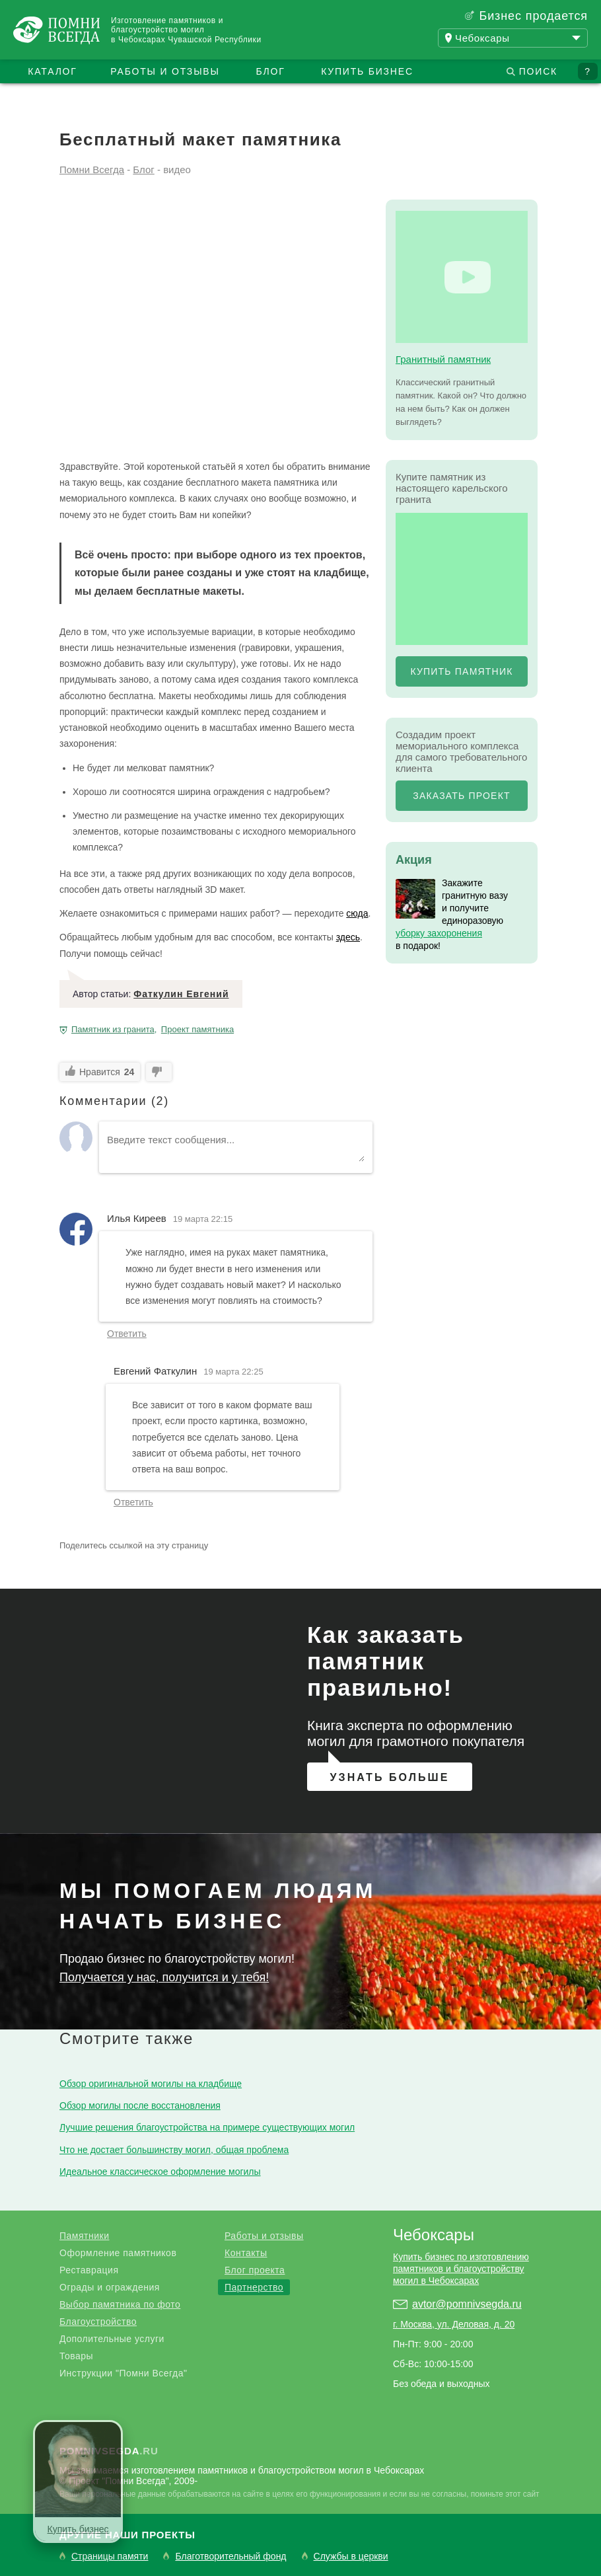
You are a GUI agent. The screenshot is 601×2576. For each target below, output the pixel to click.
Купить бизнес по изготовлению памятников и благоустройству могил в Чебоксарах (461, 2269)
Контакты (246, 2253)
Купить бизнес (367, 71)
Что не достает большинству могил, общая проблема (174, 2149)
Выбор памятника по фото (119, 2304)
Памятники (84, 2235)
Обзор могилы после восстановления (140, 2105)
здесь (348, 937)
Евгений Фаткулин (155, 1371)
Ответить (127, 1333)
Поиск (538, 71)
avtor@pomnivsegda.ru (467, 2304)
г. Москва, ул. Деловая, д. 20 (453, 2324)
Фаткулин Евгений (181, 994)
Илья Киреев (136, 1218)
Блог (270, 71)
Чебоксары (433, 2235)
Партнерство (254, 2287)
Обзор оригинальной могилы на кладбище (150, 2083)
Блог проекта (255, 2270)
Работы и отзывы (164, 71)
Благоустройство (98, 2321)
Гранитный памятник (443, 359)
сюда (357, 913)
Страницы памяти (109, 2556)
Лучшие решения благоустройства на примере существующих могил (207, 2127)
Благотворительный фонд (230, 2556)
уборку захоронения (439, 933)
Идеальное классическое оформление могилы (160, 2171)
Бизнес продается (533, 15)
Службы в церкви (351, 2556)
